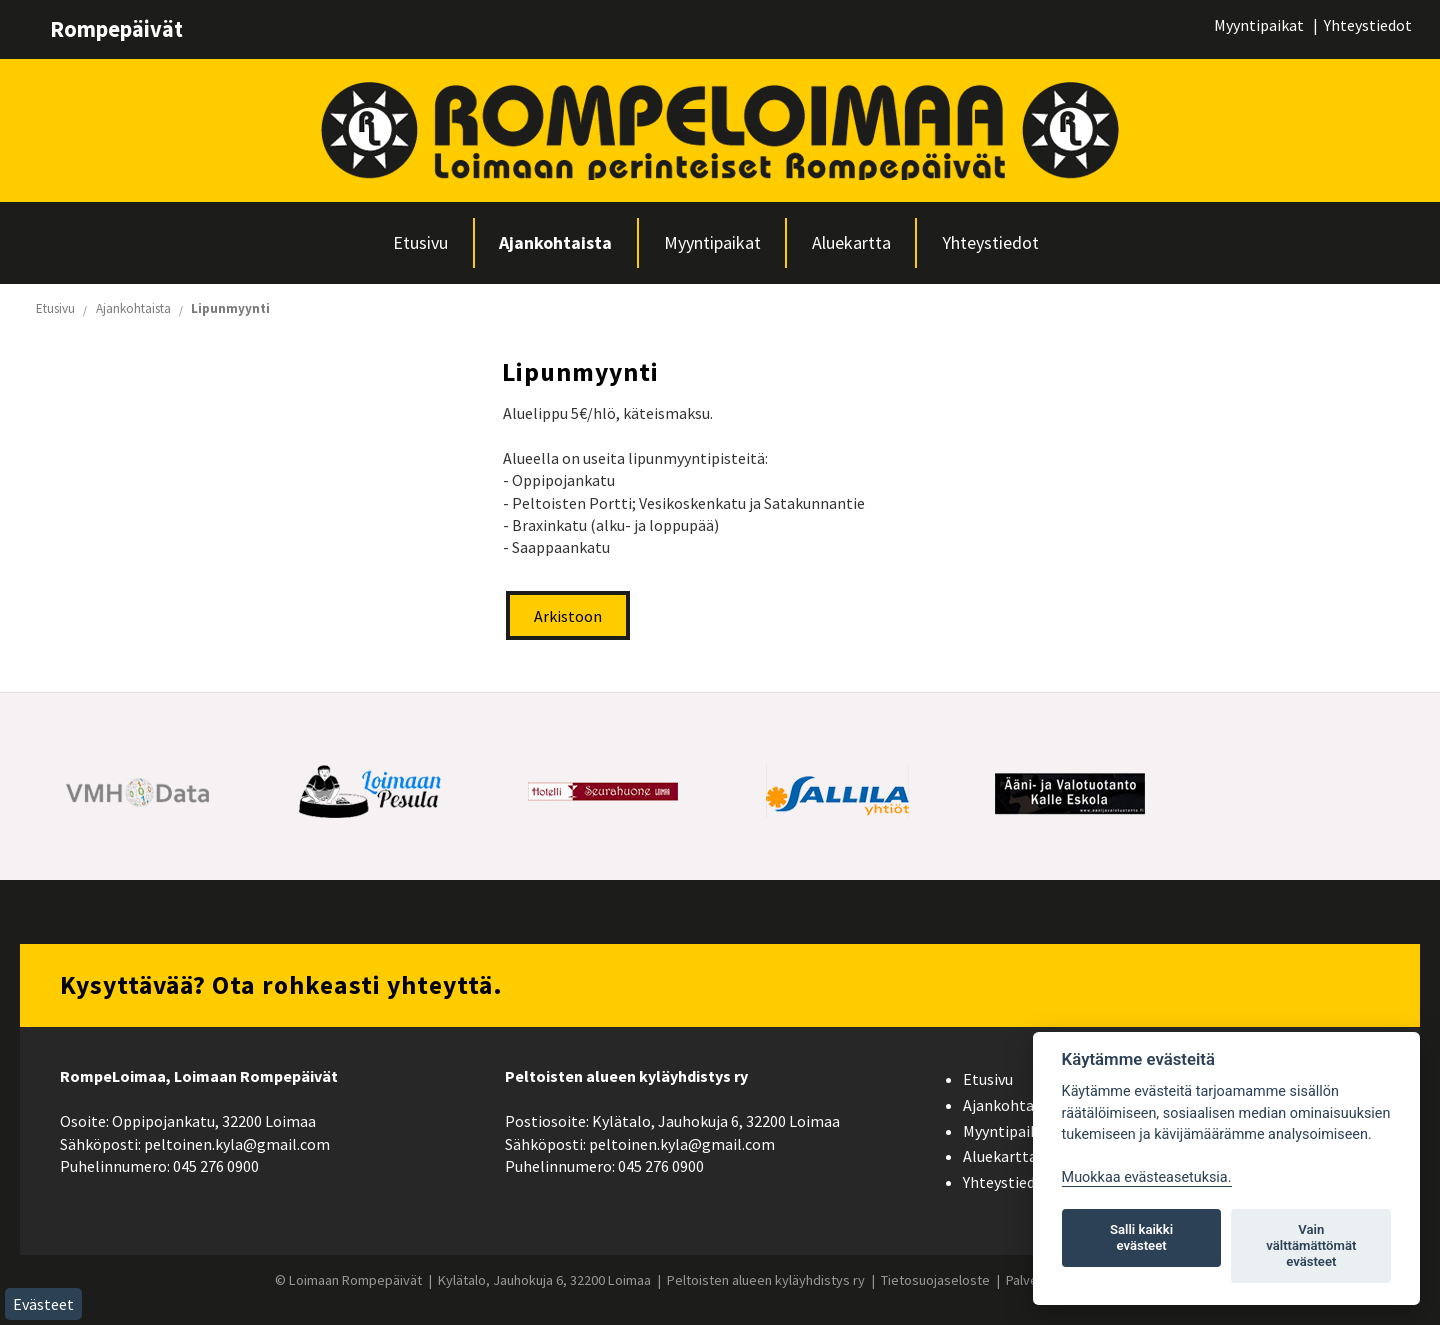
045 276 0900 (216, 1166)
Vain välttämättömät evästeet (1311, 1245)
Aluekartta (851, 242)
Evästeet (43, 1304)
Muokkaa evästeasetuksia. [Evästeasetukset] (1147, 1177)
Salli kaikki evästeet (1141, 1237)
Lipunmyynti (230, 308)
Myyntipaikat (1259, 25)
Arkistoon (568, 616)
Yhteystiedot (1368, 25)
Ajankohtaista (555, 242)
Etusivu (420, 242)
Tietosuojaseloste (935, 1280)
